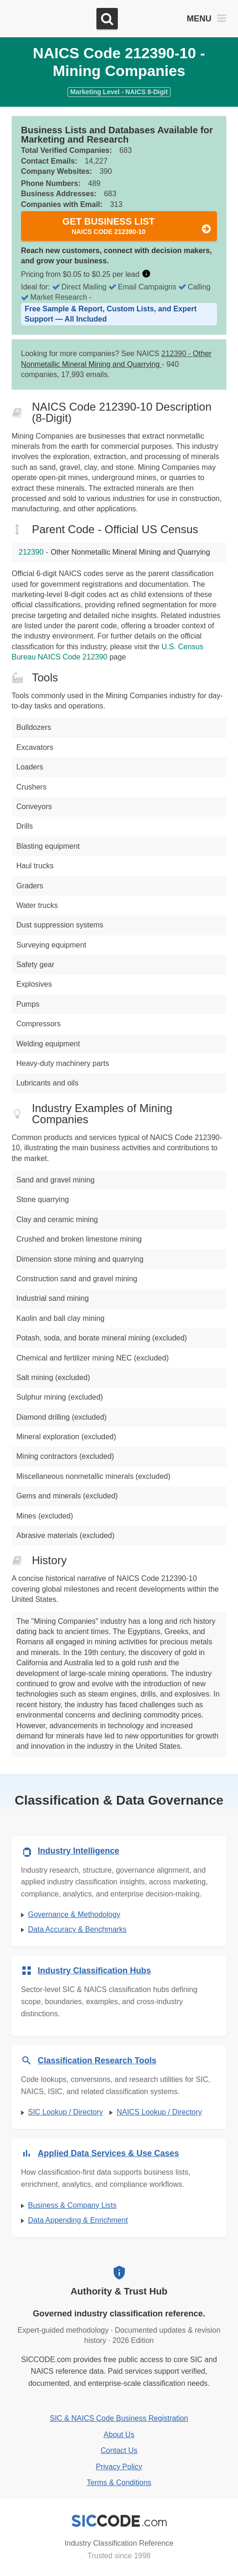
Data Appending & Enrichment (78, 2220)
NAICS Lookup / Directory (159, 2112)
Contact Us (119, 2450)
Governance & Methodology (74, 1914)
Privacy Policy (119, 2467)
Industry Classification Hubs (94, 1970)
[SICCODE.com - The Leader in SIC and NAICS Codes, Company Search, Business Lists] (50, 19)
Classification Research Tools (97, 2060)
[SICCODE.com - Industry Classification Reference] (119, 2521)
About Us (119, 2435)
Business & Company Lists (72, 2205)
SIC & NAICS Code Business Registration (119, 2418)
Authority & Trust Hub (119, 2291)
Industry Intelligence (78, 1850)
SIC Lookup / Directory (65, 2112)
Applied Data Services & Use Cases (108, 2153)
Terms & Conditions (119, 2483)
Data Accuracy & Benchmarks (77, 1929)
